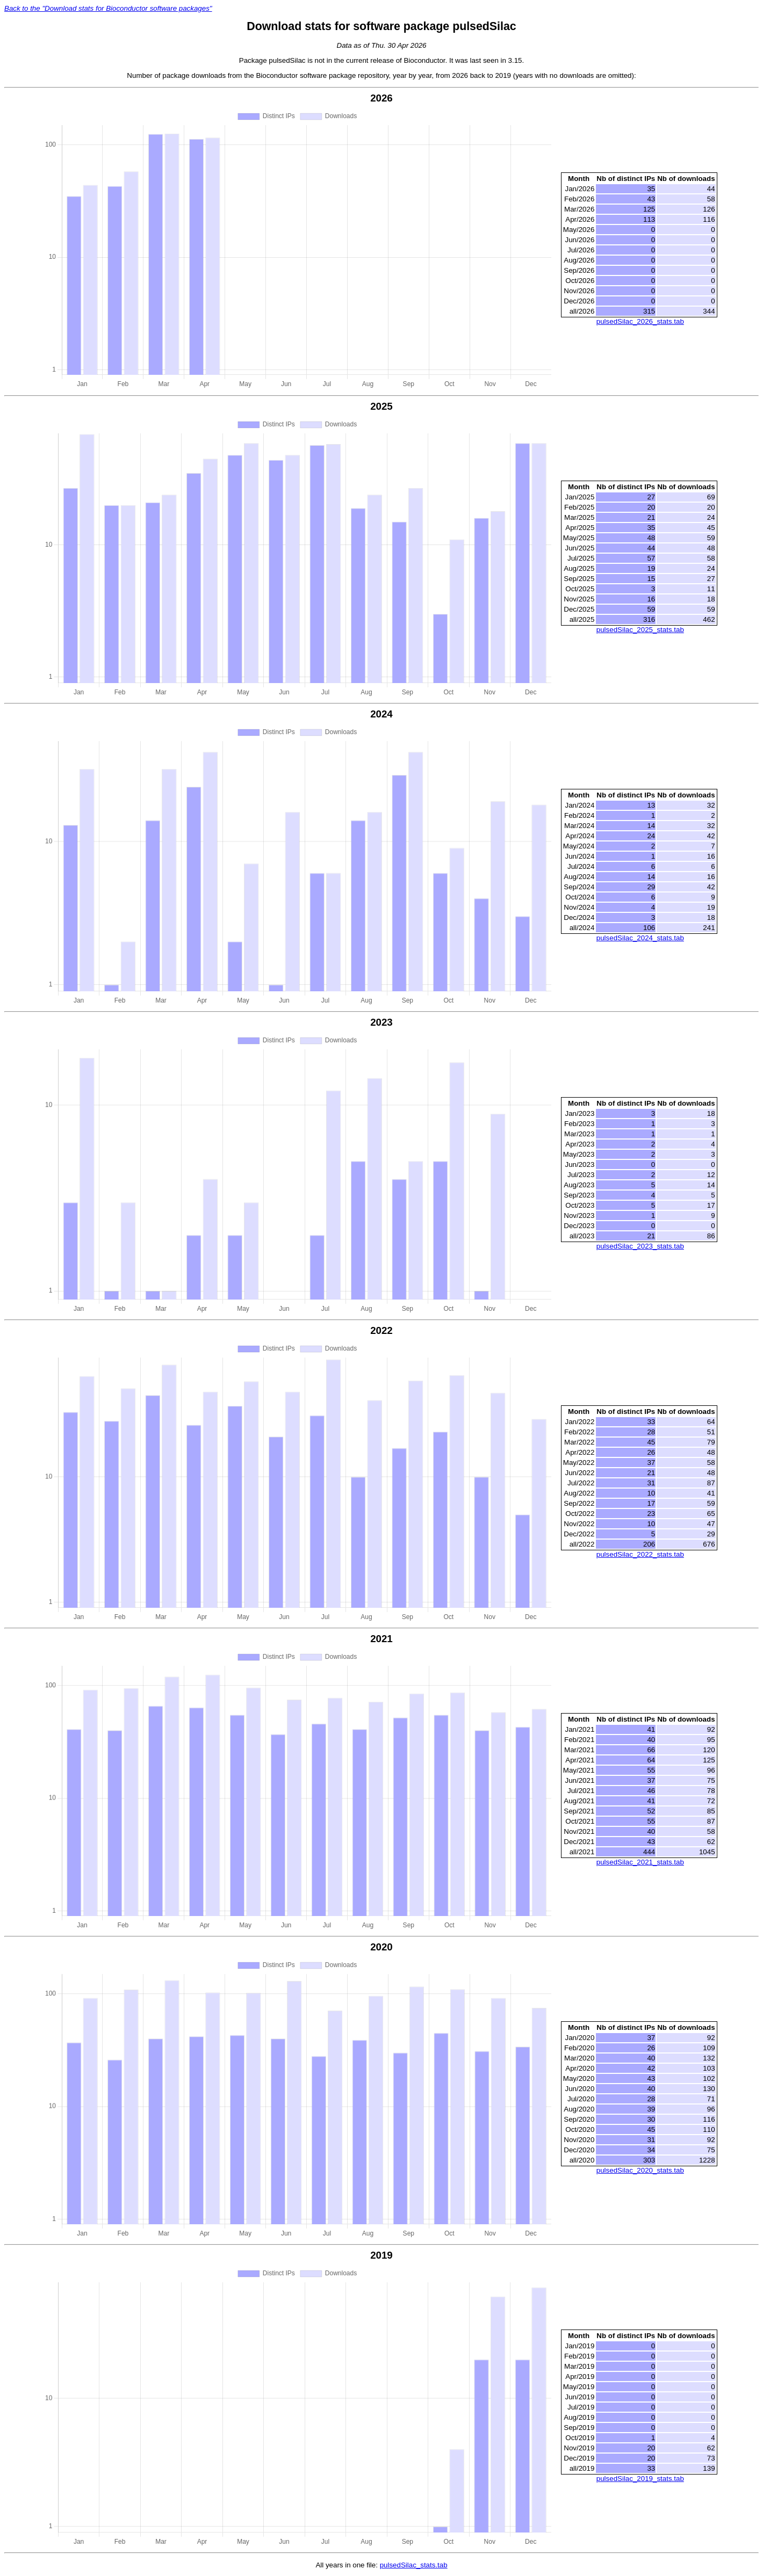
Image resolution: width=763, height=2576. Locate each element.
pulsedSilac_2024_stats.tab (640, 938)
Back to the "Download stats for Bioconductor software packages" (108, 8)
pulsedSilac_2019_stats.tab (640, 2479)
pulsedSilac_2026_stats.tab (640, 321)
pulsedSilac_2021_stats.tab (640, 1862)
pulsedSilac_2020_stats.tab (640, 2170)
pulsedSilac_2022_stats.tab (640, 1554)
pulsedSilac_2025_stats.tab (640, 630)
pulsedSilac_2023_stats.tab (640, 1246)
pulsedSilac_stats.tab (414, 2565)
